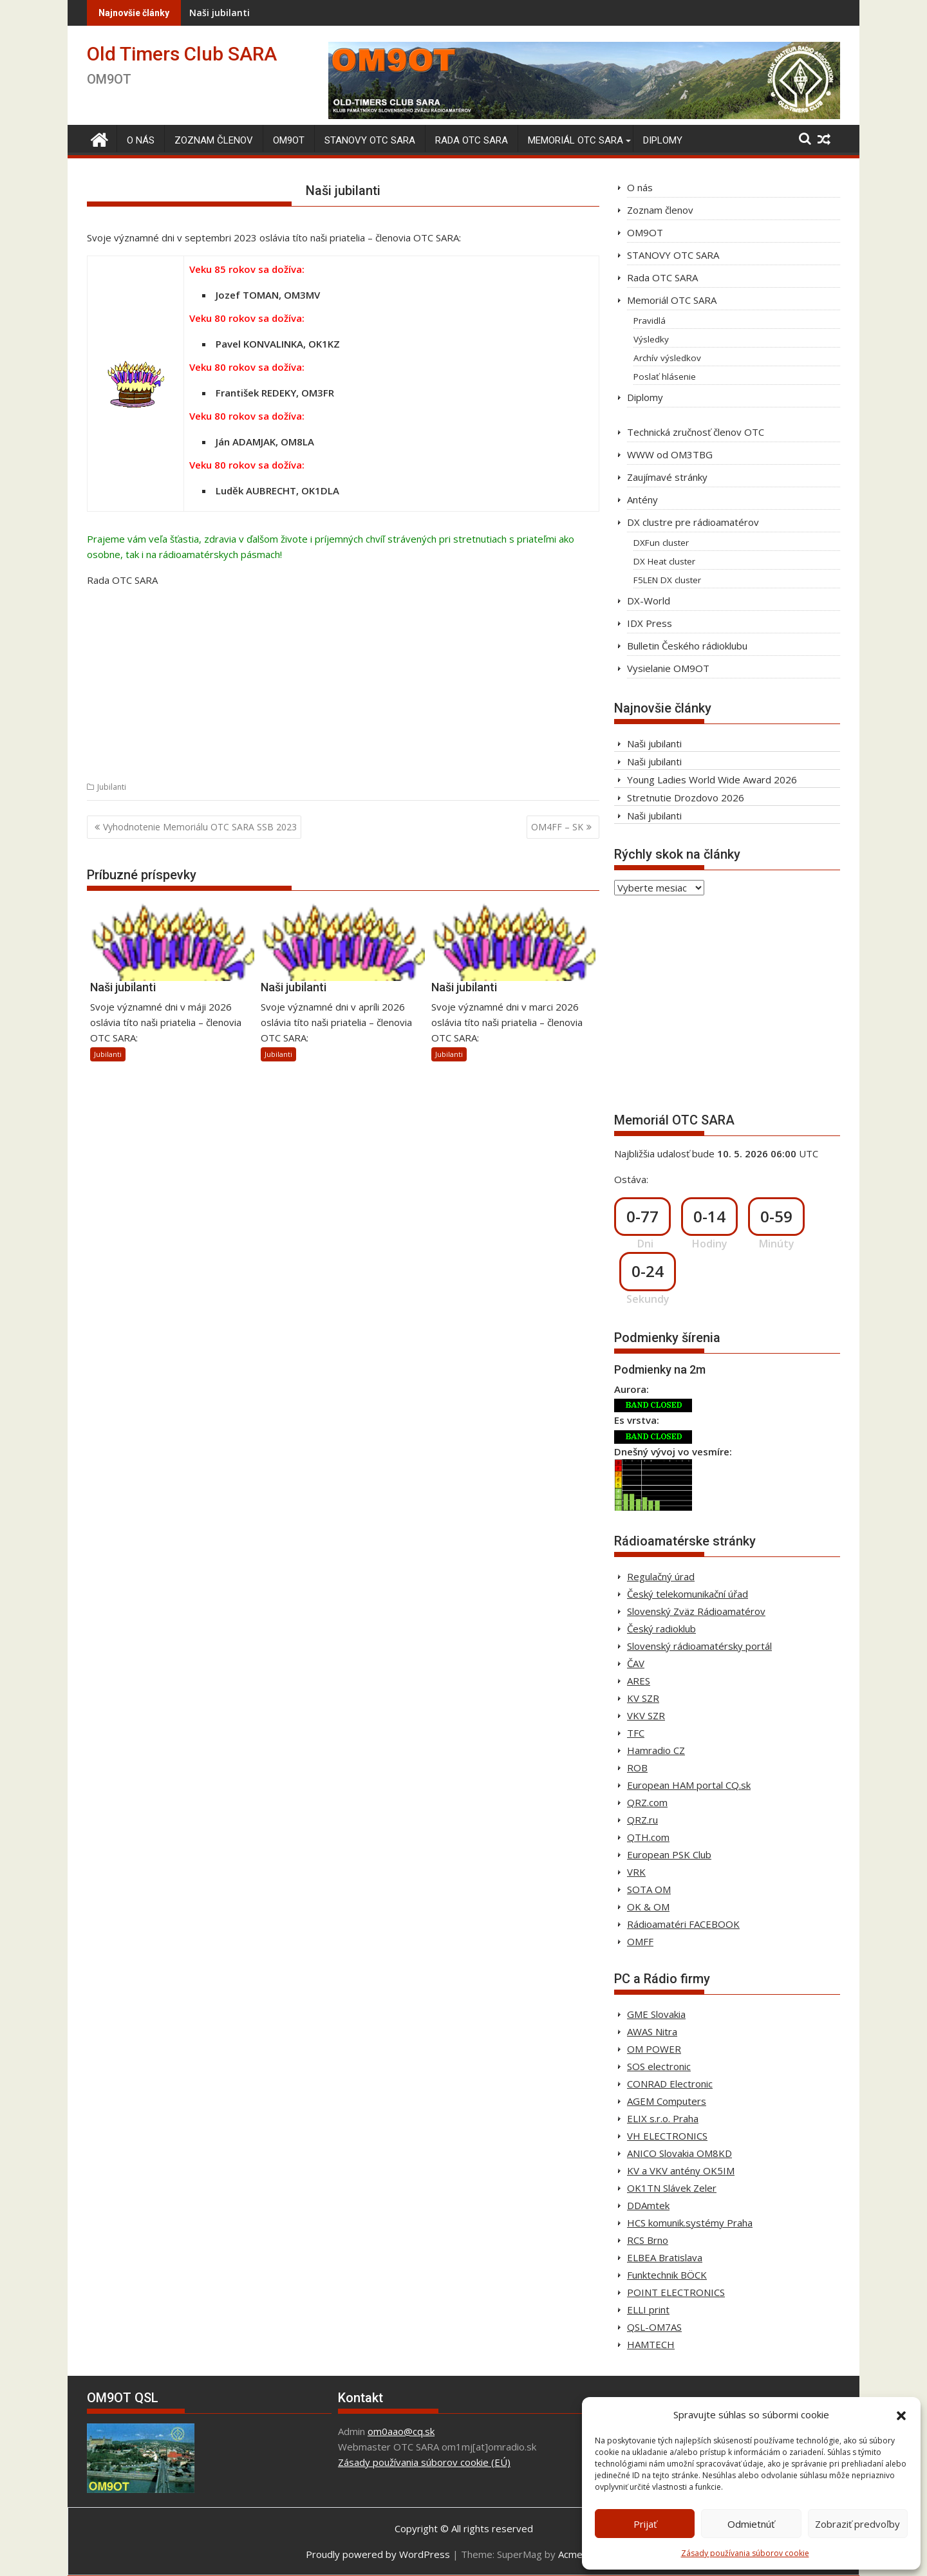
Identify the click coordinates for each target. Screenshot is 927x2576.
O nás (140, 140)
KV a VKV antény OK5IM (681, 2170)
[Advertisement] (343, 688)
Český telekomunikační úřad (687, 1593)
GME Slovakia (656, 2014)
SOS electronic (659, 2066)
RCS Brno (647, 2240)
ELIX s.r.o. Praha (662, 2118)
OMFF (640, 1941)
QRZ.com (647, 1802)
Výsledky (651, 339)
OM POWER (654, 2048)
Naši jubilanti (373, 12)
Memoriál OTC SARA (575, 140)
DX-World (648, 600)
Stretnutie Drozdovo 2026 (685, 797)
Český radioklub (661, 1628)
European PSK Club (669, 1854)
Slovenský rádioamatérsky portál (699, 1645)
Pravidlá (649, 320)
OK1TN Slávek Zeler (671, 2187)
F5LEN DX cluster (667, 580)
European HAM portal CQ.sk (689, 1784)
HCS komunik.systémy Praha (690, 2222)
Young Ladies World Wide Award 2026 (712, 779)
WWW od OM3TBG (670, 454)
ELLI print (648, 2309)
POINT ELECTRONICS (676, 2292)
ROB (637, 1767)
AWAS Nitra (652, 2031)
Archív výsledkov (667, 358)
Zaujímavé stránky (667, 477)
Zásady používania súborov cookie (745, 2553)
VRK (636, 1871)
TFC (635, 1732)
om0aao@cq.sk (401, 2431)
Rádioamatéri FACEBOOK (683, 1924)
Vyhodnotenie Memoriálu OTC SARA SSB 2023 (200, 827)
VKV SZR (646, 1715)
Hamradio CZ (656, 1750)
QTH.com (648, 1837)
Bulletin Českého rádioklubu (687, 645)
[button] (901, 2414)
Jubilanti (111, 786)
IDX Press (649, 623)
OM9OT (288, 140)
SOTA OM (649, 1889)
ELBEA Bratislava (664, 2257)
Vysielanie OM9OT (668, 668)
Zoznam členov (213, 140)
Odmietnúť (750, 2523)
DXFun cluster (661, 542)
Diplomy (662, 140)
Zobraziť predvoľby (857, 2523)
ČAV (635, 1663)
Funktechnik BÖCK (667, 2274)
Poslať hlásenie (664, 376)
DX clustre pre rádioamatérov (693, 522)
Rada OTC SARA (471, 140)
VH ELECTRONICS (667, 2135)
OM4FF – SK (557, 827)
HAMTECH (651, 2344)
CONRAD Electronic (670, 2083)
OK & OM (648, 1906)
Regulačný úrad (661, 1576)
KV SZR (643, 1698)
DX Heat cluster (664, 561)
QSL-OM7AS (654, 2326)
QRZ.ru (642, 1819)
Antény (642, 499)
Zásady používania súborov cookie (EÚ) (424, 2462)
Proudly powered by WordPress (378, 2554)
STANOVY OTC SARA (369, 140)
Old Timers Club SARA (182, 53)
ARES (638, 1680)
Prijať (645, 2523)
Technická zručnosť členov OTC (695, 431)
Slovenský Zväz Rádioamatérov (696, 1611)
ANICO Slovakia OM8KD (679, 2153)
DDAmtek (648, 2205)
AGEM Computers (666, 2101)
